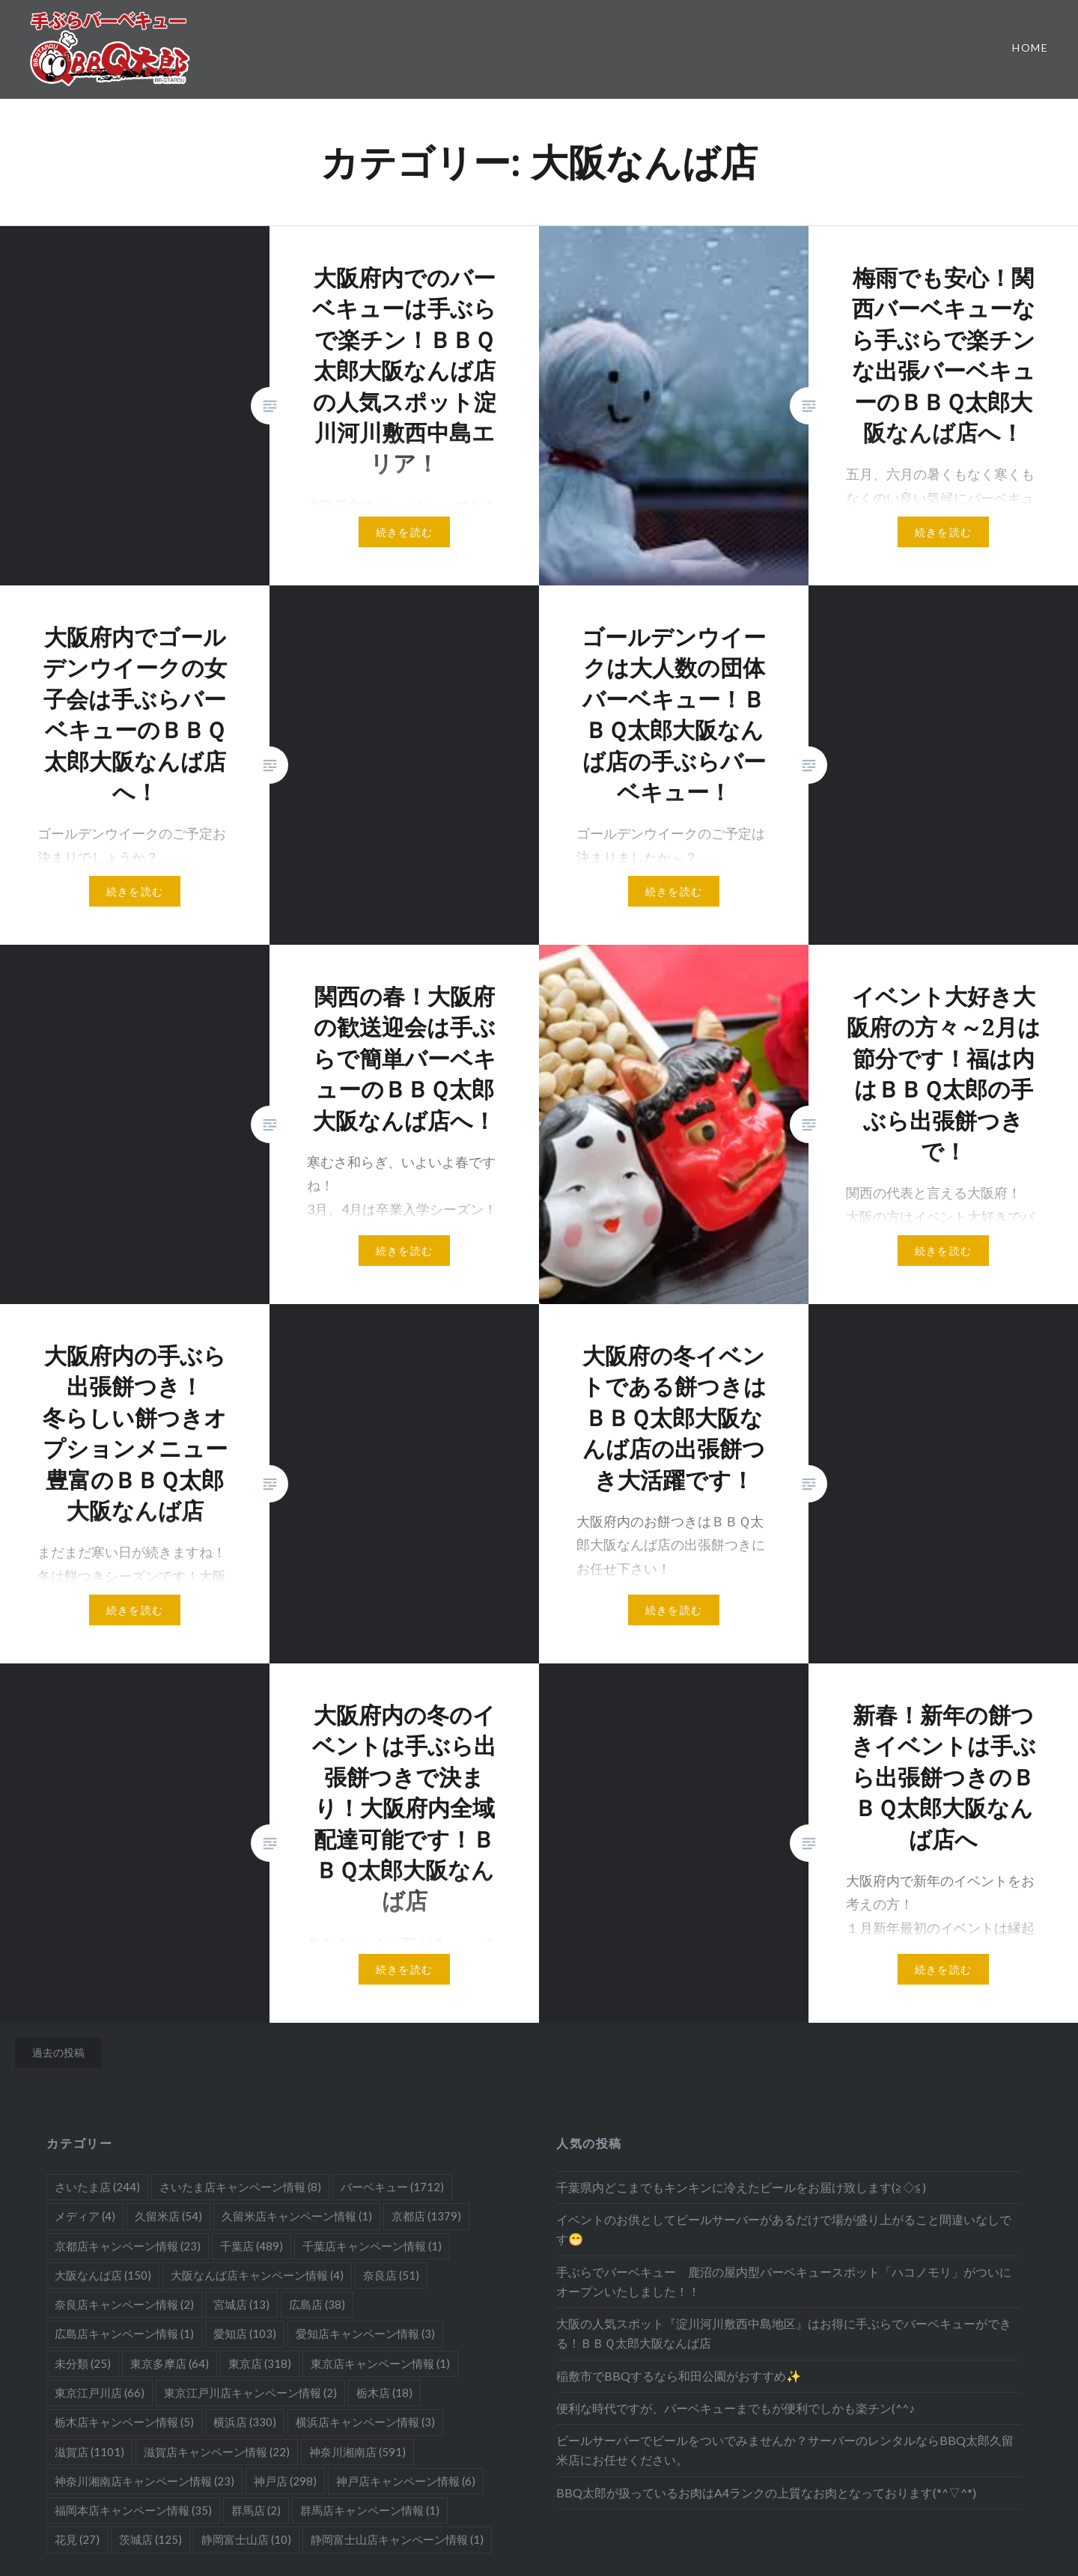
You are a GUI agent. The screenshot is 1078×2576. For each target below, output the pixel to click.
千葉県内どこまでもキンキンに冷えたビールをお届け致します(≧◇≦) (741, 2187)
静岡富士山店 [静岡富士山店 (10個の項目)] (246, 2539)
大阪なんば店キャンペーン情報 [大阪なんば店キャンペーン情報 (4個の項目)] (257, 2275)
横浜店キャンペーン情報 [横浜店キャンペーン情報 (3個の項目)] (365, 2422)
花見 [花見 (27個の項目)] (77, 2539)
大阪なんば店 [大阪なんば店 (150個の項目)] (103, 2275)
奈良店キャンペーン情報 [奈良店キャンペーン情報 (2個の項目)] (124, 2304)
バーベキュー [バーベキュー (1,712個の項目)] (392, 2186)
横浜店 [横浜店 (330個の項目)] (244, 2422)
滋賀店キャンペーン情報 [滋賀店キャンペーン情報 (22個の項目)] (217, 2451)
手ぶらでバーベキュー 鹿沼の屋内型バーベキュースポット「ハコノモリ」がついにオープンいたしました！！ (783, 2281)
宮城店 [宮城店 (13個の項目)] (241, 2304)
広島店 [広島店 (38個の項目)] (317, 2304)
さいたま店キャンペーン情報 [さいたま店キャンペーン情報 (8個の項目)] (240, 2186)
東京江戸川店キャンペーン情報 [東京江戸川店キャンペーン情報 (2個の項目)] (250, 2392)
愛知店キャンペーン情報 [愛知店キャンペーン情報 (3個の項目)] (365, 2333)
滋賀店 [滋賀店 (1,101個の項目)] (89, 2451)
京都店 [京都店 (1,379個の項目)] (426, 2216)
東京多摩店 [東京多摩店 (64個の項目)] (169, 2363)
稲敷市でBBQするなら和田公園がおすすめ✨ (678, 2376)
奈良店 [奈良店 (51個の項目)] (391, 2275)
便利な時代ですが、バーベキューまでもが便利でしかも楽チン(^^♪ (735, 2408)
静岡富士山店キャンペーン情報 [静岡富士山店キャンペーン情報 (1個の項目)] (397, 2539)
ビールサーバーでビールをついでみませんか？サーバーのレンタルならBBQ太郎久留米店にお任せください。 (785, 2450)
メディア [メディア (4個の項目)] (85, 2216)
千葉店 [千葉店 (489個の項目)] (251, 2246)
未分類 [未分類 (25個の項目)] (83, 2363)
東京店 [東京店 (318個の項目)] (259, 2363)
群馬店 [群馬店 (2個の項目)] (256, 2510)
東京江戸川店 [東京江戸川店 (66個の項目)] (99, 2392)
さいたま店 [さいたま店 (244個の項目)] (97, 2186)
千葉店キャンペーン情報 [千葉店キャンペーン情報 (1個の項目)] (372, 2246)
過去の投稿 (58, 2052)
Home (1030, 47)
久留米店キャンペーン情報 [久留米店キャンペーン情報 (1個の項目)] (297, 2216)
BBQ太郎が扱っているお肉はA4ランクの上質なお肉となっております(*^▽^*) (766, 2492)
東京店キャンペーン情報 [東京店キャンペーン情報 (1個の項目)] (380, 2363)
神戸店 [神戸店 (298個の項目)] (285, 2481)
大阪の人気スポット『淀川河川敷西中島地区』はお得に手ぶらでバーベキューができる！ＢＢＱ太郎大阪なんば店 (783, 2333)
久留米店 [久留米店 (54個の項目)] (168, 2216)
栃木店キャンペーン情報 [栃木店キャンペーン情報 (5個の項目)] (124, 2422)
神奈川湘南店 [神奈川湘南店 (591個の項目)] (357, 2451)
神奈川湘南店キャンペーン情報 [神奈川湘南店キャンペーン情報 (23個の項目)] (144, 2481)
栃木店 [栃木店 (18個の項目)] (384, 2392)
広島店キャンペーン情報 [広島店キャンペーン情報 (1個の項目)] (124, 2333)
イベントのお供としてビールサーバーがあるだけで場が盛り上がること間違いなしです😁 (783, 2229)
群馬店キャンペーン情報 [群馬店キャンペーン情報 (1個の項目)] (369, 2510)
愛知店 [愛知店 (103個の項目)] (244, 2333)
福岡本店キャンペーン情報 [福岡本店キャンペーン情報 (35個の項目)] (133, 2510)
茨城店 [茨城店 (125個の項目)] (150, 2539)
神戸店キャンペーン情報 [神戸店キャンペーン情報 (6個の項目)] (405, 2481)
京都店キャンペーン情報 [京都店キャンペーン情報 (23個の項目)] (128, 2246)
